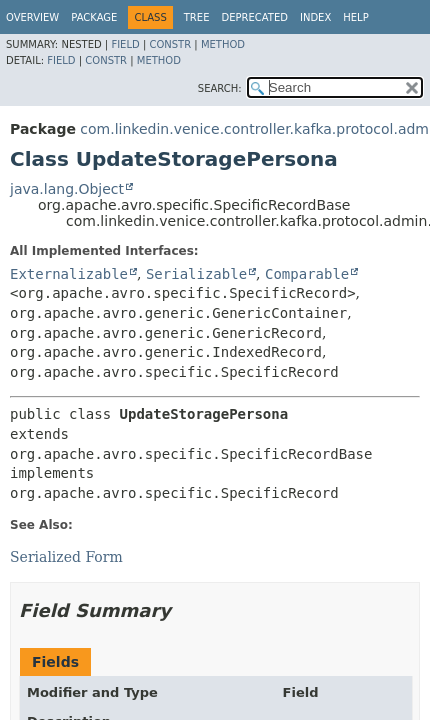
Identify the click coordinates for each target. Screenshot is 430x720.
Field (125, 44)
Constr (170, 44)
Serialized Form (66, 557)
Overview (32, 17)
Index (315, 17)
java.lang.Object (67, 189)
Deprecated (254, 17)
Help (355, 17)
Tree (197, 17)
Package (94, 17)
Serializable (196, 274)
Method (223, 44)
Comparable (307, 274)
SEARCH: (220, 88)
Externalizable (69, 274)
